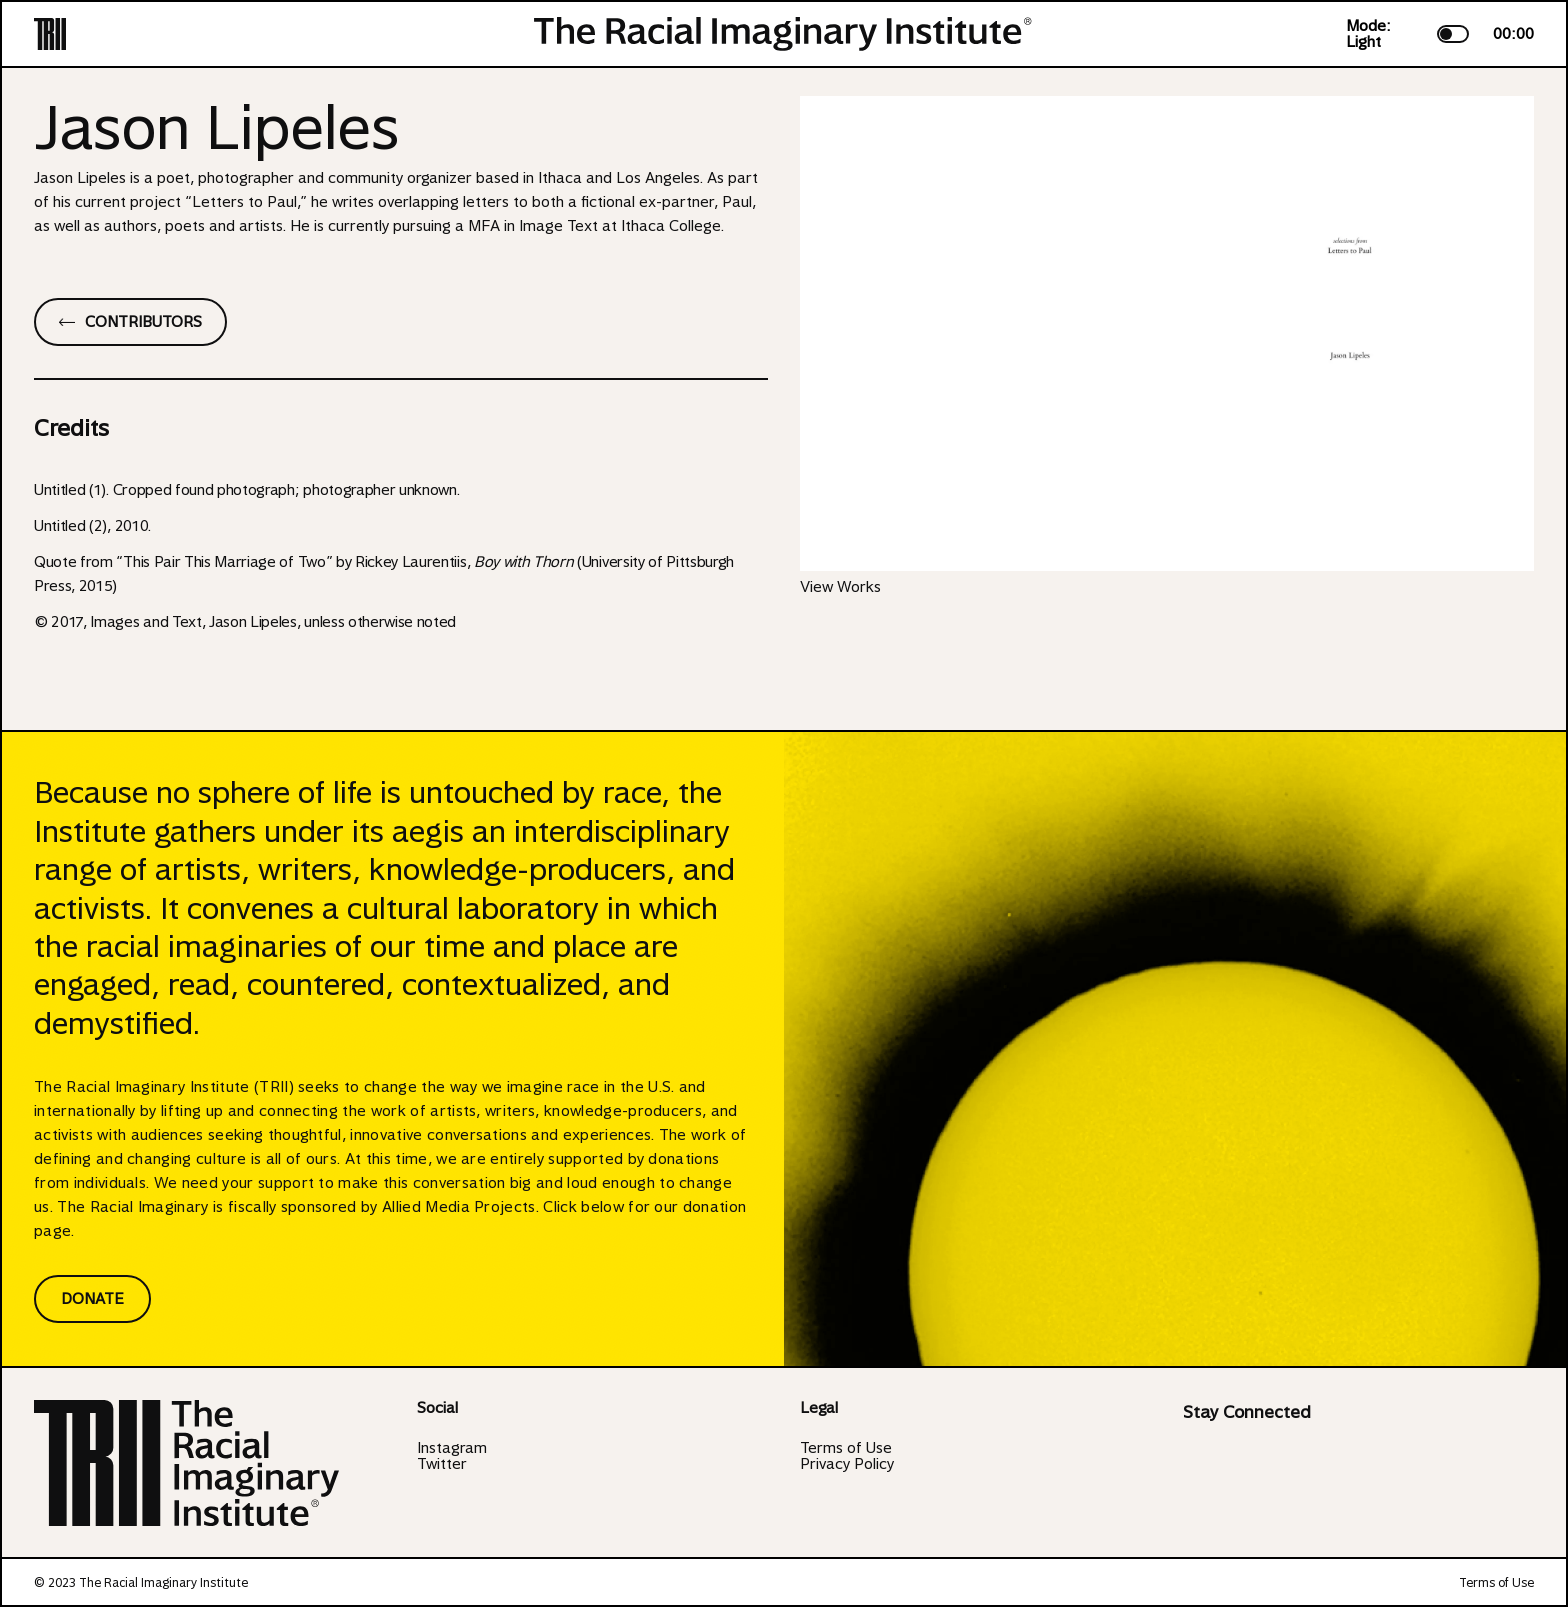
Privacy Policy (847, 1464)
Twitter (442, 1464)
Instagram (452, 1448)
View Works (840, 587)
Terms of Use (846, 1448)
